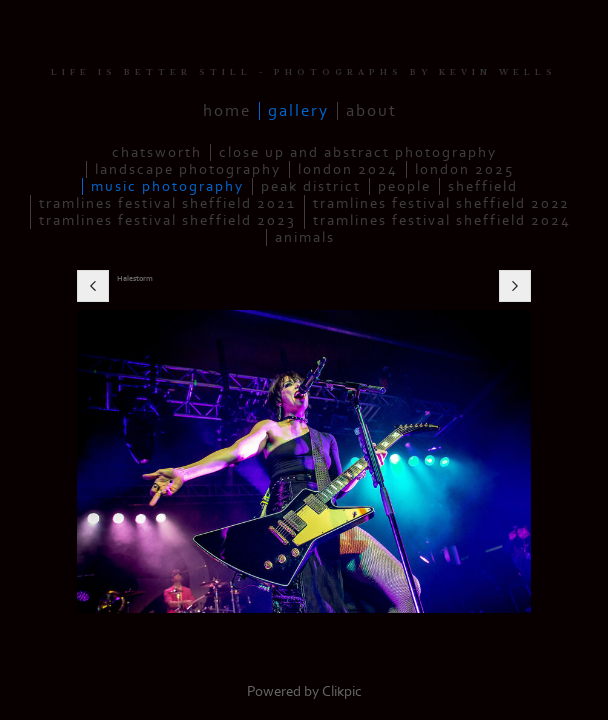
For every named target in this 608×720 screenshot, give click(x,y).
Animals (305, 237)
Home (227, 111)
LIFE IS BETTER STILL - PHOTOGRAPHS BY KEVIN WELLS (304, 72)
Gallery (298, 111)
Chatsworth (157, 152)
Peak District (311, 186)
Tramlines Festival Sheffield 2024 (442, 220)
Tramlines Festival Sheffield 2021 (167, 203)
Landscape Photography (188, 169)
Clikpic (342, 691)
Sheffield (483, 186)
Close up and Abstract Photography (358, 152)
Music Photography (167, 186)
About (371, 111)
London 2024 (348, 169)
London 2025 (464, 169)
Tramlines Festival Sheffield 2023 (167, 220)
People (404, 186)
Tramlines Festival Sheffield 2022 (441, 203)
